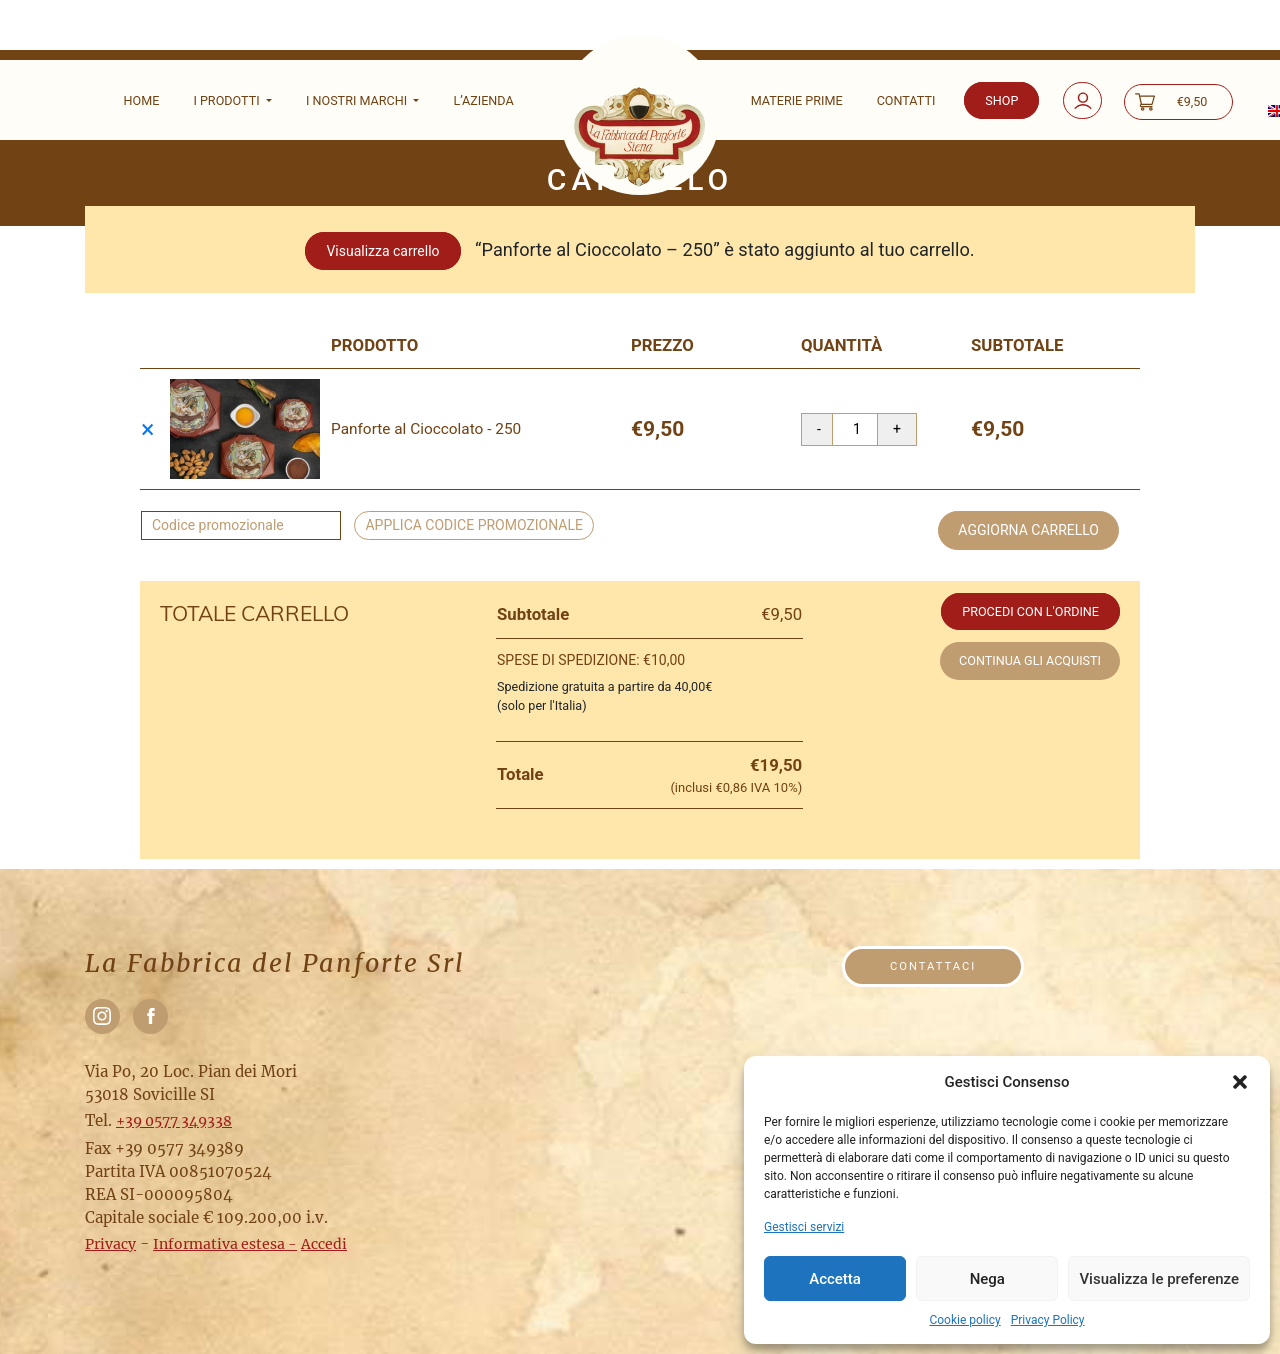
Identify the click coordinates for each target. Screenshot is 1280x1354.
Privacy (110, 1244)
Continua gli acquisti (1030, 660)
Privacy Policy (1048, 1320)
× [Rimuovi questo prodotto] (147, 429)
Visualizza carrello (382, 251)
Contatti (906, 100)
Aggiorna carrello (1028, 530)
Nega (987, 1279)
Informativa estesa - (225, 1244)
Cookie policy (964, 1320)
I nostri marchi (358, 100)
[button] (1240, 1082)
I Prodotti (227, 100)
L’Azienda (483, 100)
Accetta (835, 1279)
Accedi (324, 1244)
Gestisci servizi (804, 1227)
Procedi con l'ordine (1030, 611)
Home (142, 100)
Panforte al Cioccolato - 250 (426, 429)
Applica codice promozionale (474, 525)
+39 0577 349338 (174, 1121)
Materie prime (797, 100)
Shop (1001, 100)
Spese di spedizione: (591, 660)
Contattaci (933, 966)
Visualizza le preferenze (1159, 1279)
